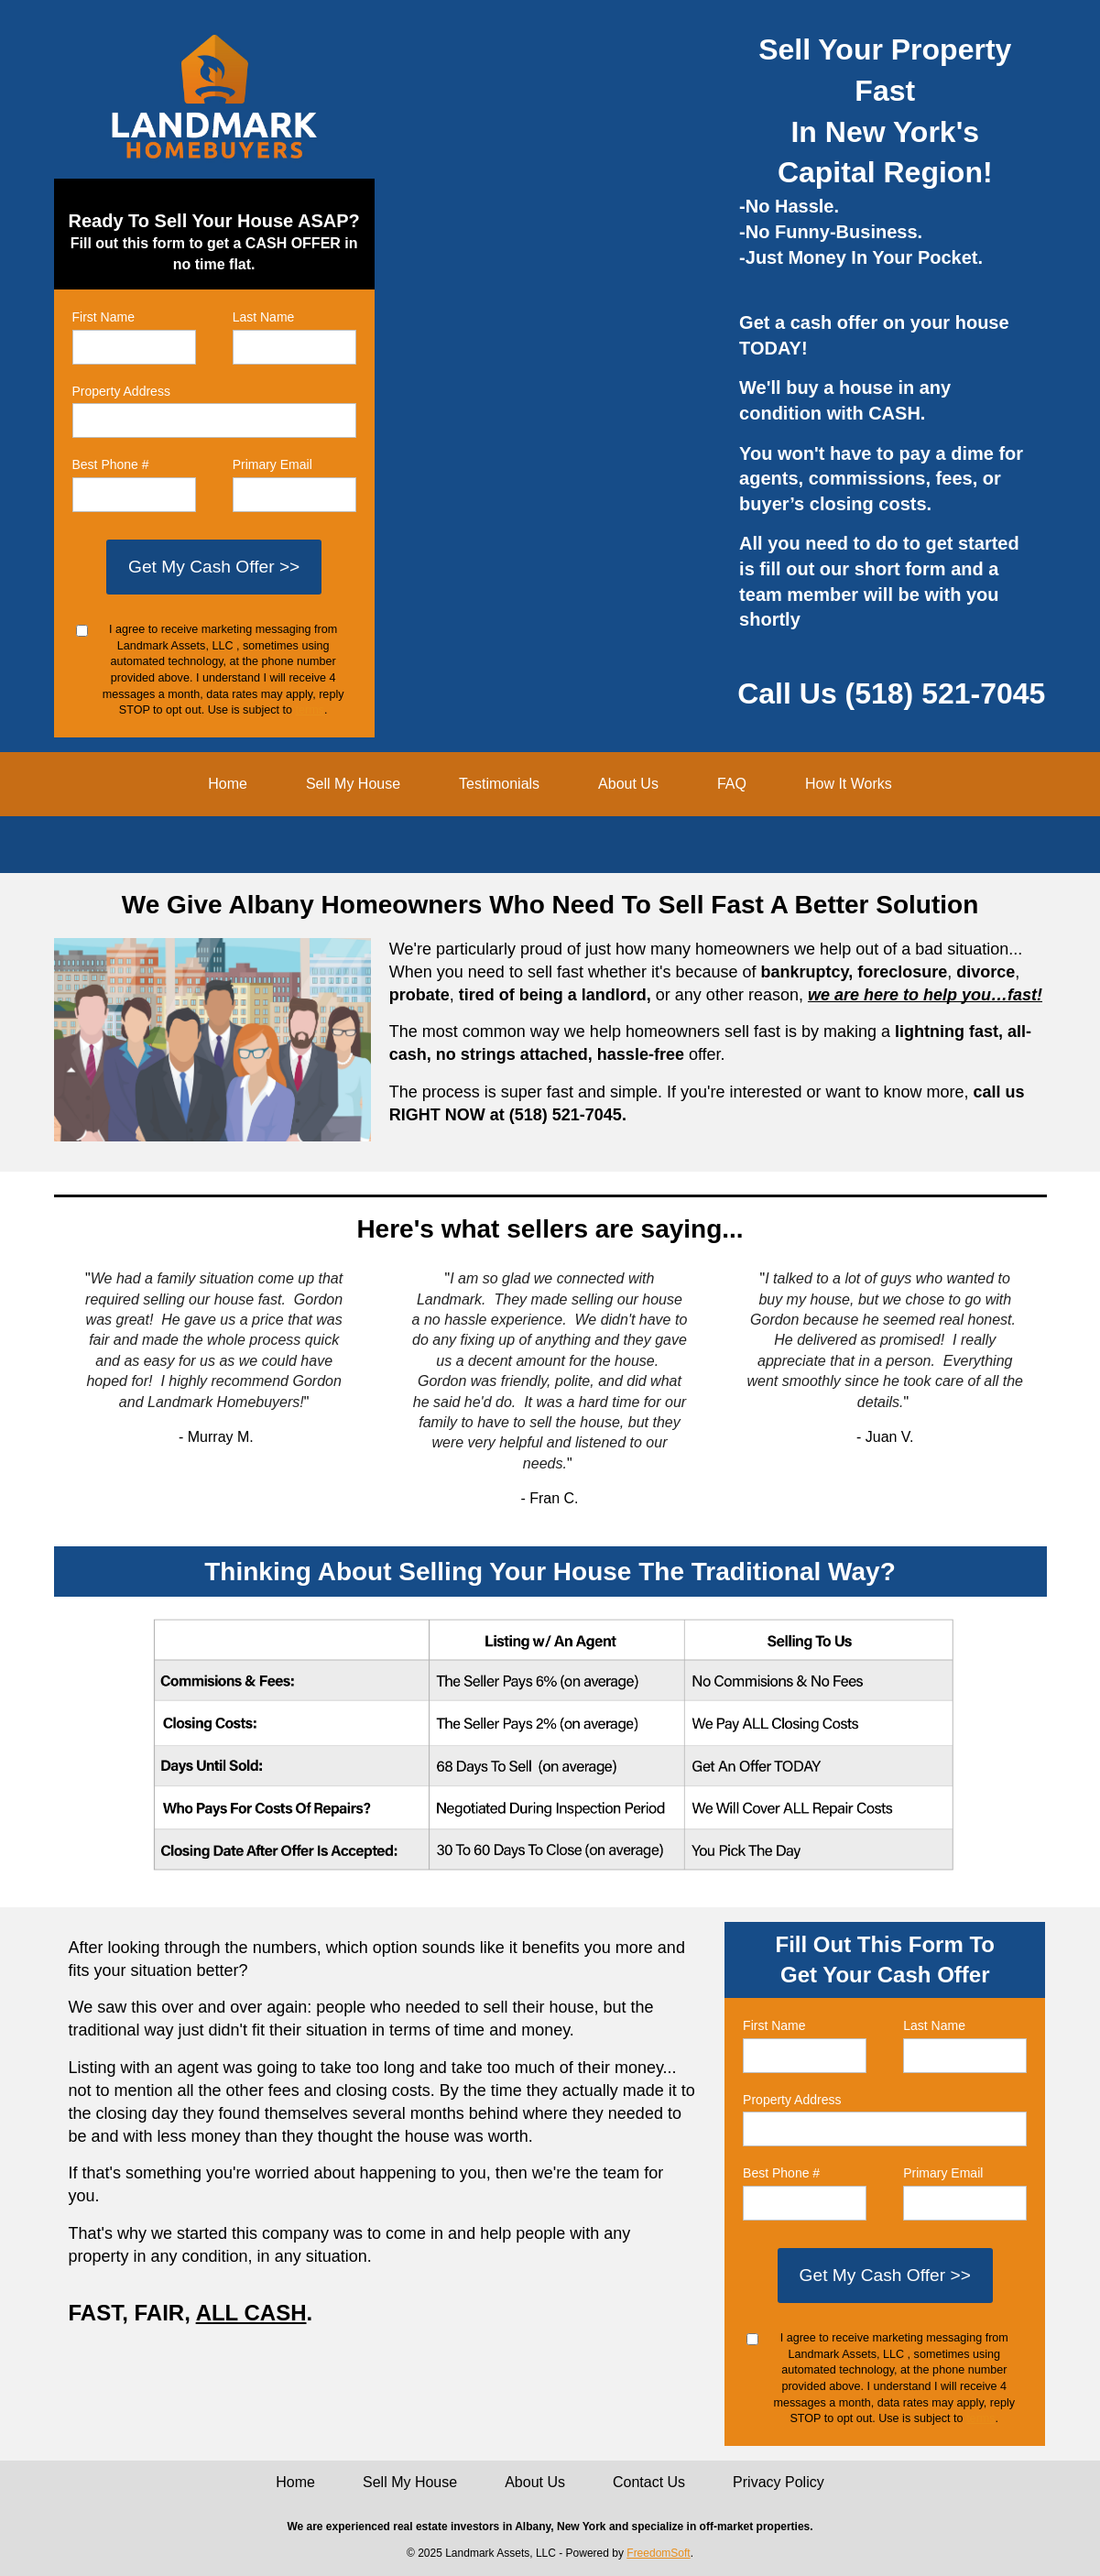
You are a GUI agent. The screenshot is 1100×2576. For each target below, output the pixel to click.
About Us (628, 783)
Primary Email (272, 464)
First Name (103, 317)
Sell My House (353, 783)
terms (310, 710)
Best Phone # (110, 464)
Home (227, 783)
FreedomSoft (658, 2553)
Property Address (121, 391)
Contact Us (649, 2482)
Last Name (264, 317)
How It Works (848, 783)
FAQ (731, 783)
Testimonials (499, 783)
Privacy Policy (778, 2482)
